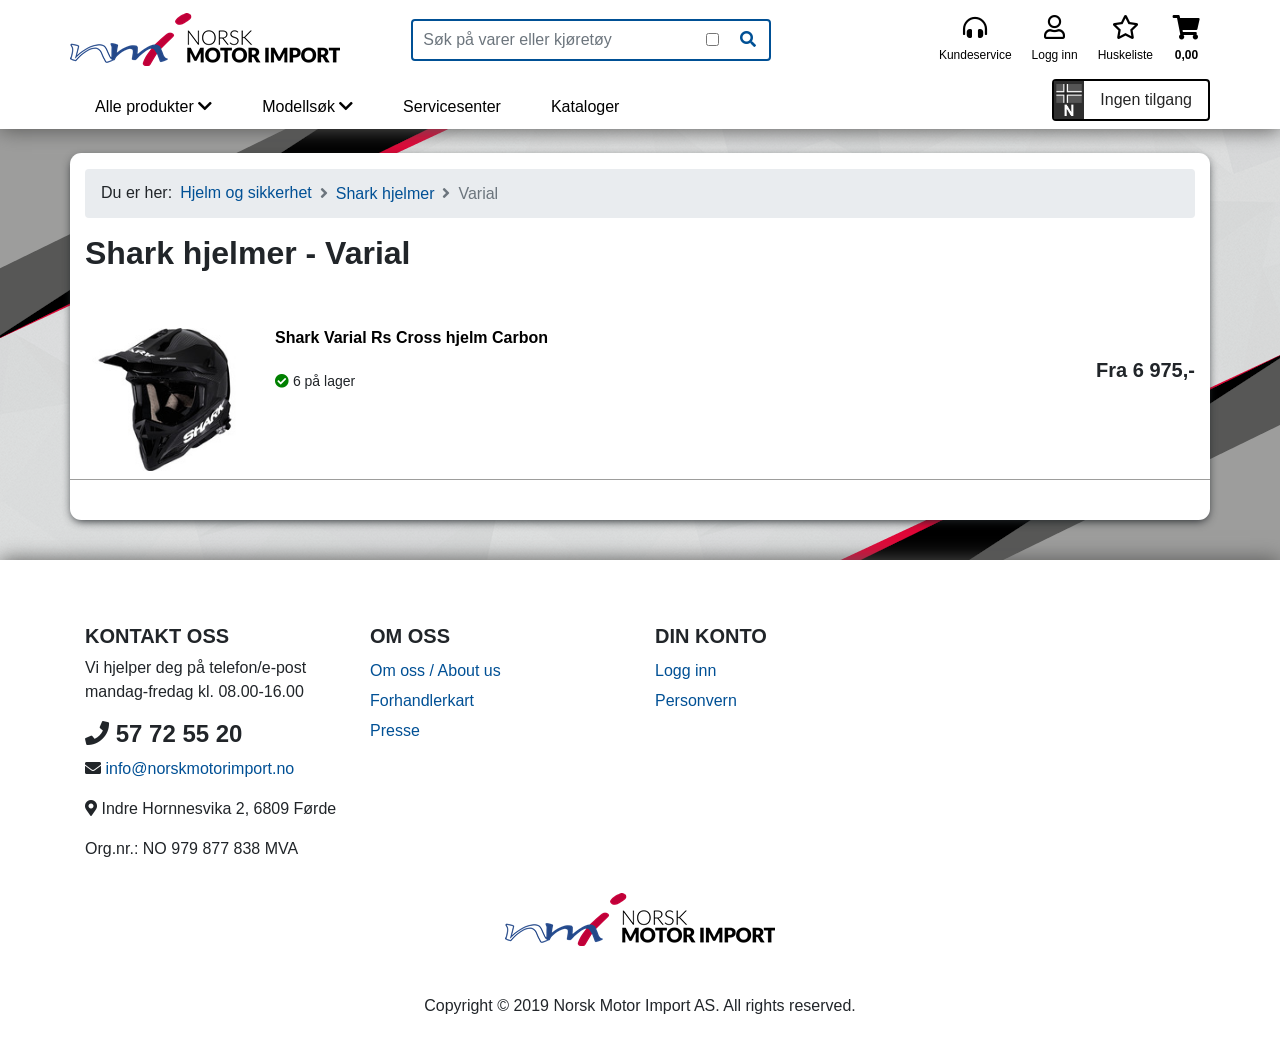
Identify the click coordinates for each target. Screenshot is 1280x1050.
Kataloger (585, 106)
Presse (395, 730)
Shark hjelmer (385, 193)
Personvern (696, 700)
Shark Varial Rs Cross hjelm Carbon (411, 337)
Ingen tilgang (1146, 99)
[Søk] (748, 40)
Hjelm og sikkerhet (246, 192)
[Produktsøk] (559, 40)
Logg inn (685, 670)
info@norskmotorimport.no (199, 768)
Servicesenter (452, 106)
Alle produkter (153, 106)
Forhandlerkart (422, 700)
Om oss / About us (435, 670)
